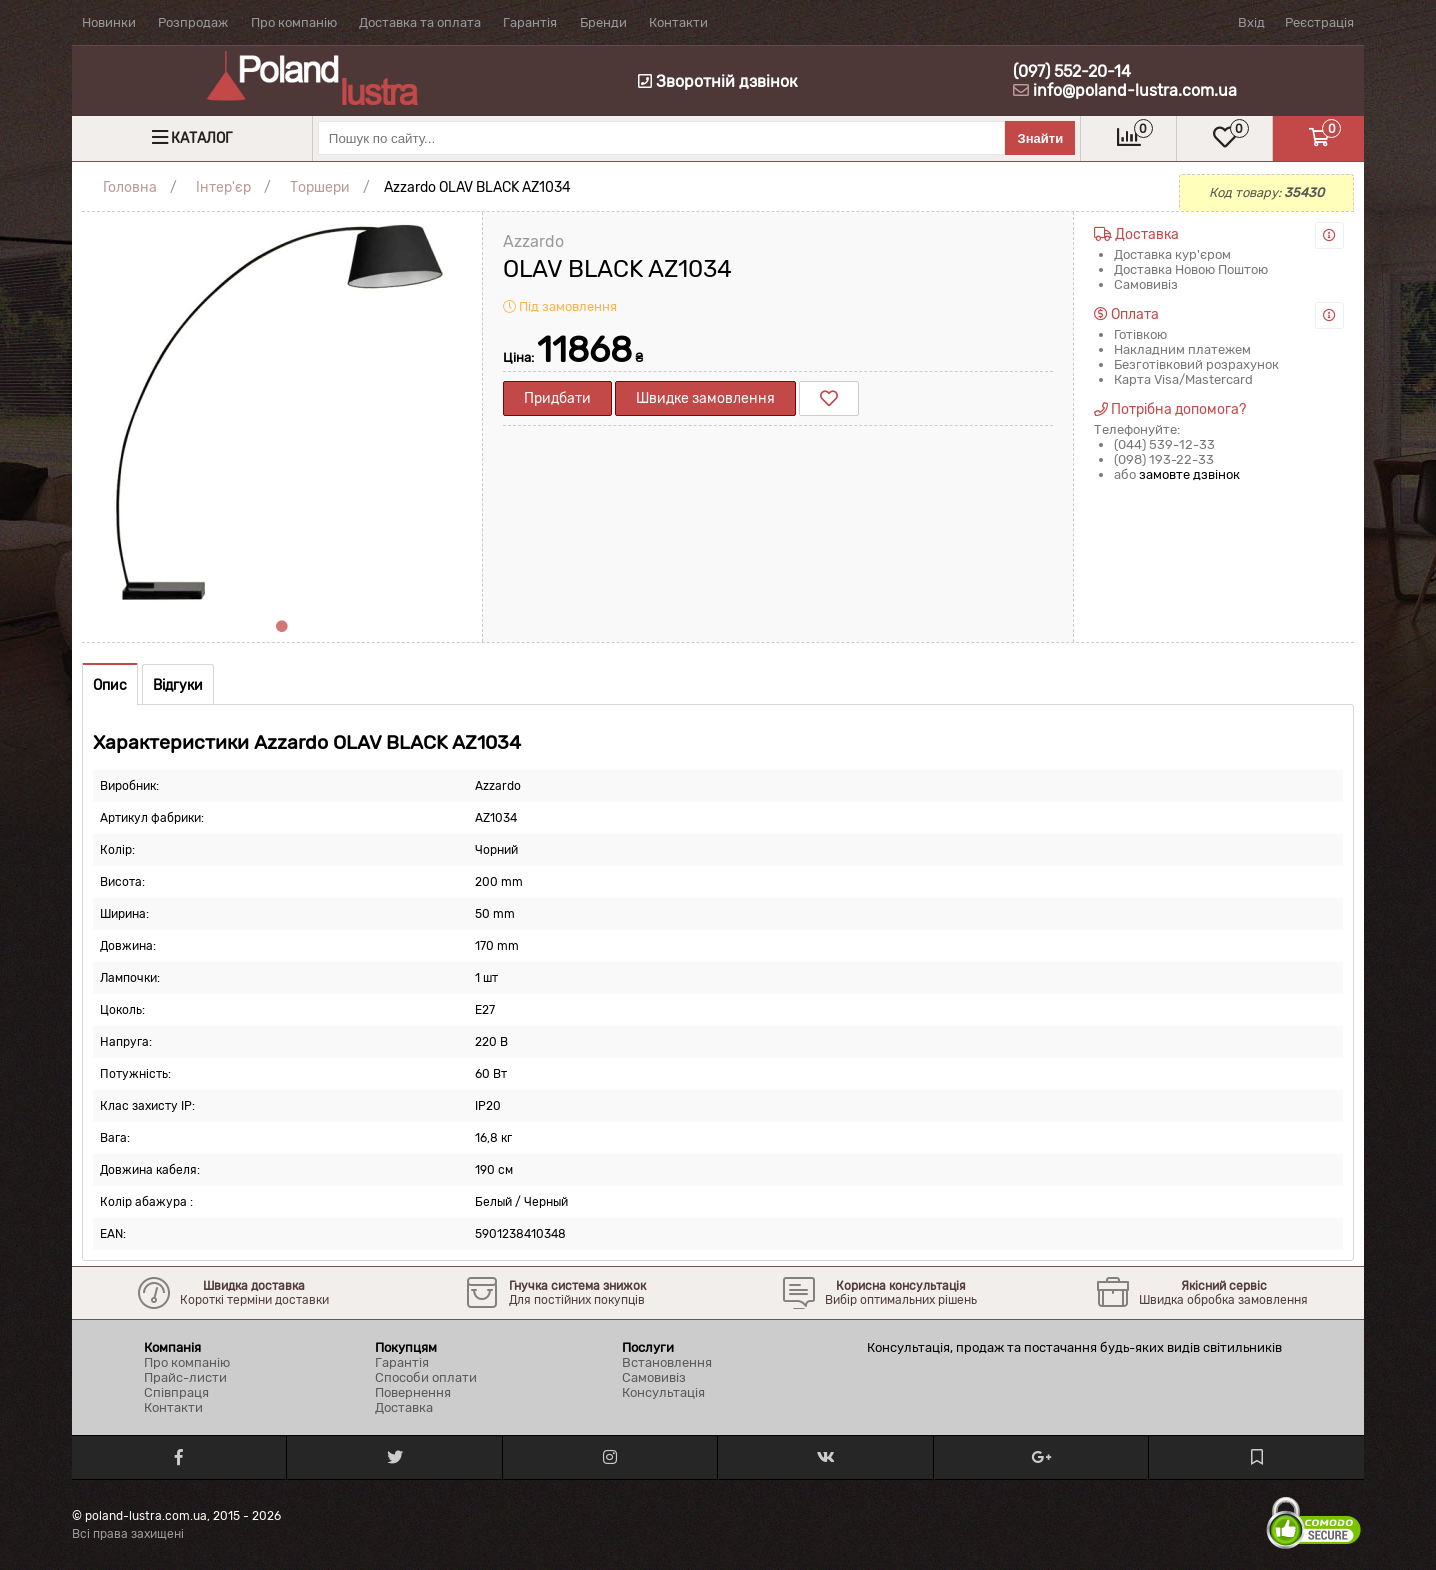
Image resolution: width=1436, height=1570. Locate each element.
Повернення (413, 1392)
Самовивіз (654, 1377)
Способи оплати (426, 1377)
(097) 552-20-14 (1072, 71)
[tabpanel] (282, 412)
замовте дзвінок (1189, 474)
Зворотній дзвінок (718, 81)
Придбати (557, 398)
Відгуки (178, 685)
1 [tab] (282, 627)
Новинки (109, 22)
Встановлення (667, 1362)
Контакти (678, 22)
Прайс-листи (185, 1377)
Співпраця (176, 1392)
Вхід (1251, 22)
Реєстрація (1319, 22)
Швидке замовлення (705, 398)
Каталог (201, 138)
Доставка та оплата (420, 22)
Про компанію (294, 22)
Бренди (603, 22)
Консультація (663, 1392)
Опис (110, 685)
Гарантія (530, 22)
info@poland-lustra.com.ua (1135, 90)
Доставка (404, 1407)
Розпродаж (193, 22)
